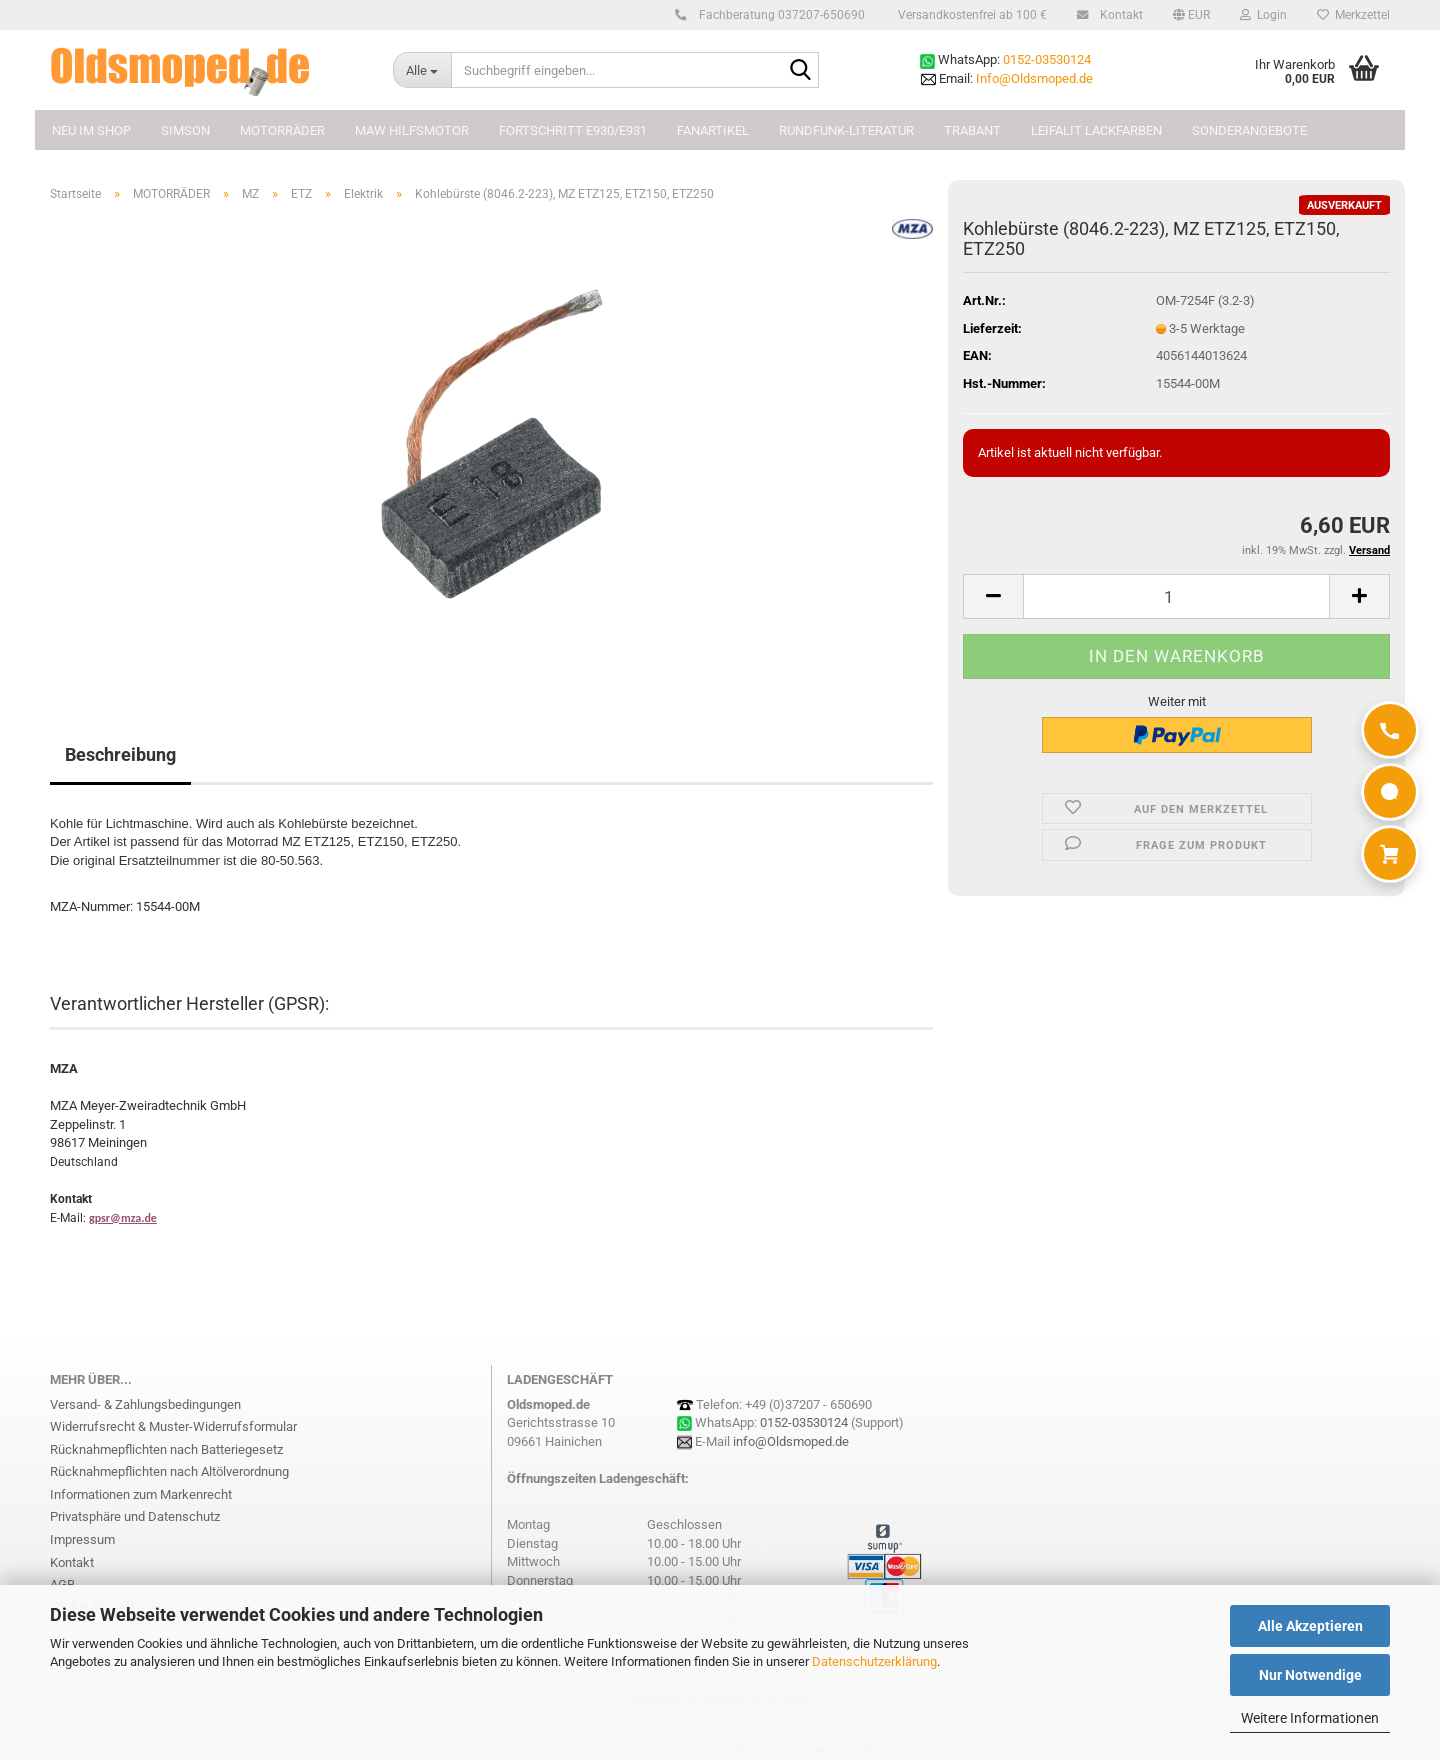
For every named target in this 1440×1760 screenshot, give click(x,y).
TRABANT (972, 130)
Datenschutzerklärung (874, 1661)
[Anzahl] (1176, 596)
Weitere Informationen (1310, 1718)
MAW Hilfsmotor (412, 130)
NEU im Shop (91, 130)
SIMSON (185, 130)
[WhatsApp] (1390, 792)
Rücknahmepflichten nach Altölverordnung (169, 1471)
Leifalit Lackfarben (1096, 130)
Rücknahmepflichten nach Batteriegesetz (166, 1449)
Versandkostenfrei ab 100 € (971, 15)
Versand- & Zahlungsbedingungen (145, 1404)
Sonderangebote (1249, 130)
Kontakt (1118, 15)
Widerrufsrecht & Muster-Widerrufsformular (173, 1426)
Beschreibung (120, 754)
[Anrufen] (1390, 730)
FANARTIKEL (713, 130)
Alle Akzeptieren (1310, 1626)
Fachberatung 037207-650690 (779, 15)
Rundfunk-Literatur (846, 130)
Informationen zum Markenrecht (141, 1494)
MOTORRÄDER (282, 130)
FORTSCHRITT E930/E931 (573, 130)
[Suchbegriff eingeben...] (422, 70)
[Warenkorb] (1390, 854)
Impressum (82, 1539)
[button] (1191, 15)
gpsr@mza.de (123, 1218)
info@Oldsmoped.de (791, 1441)
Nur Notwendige (1310, 1675)
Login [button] (1263, 15)
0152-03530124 (1047, 59)
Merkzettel (1353, 15)
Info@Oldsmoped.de (1034, 78)
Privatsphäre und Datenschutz (135, 1516)
